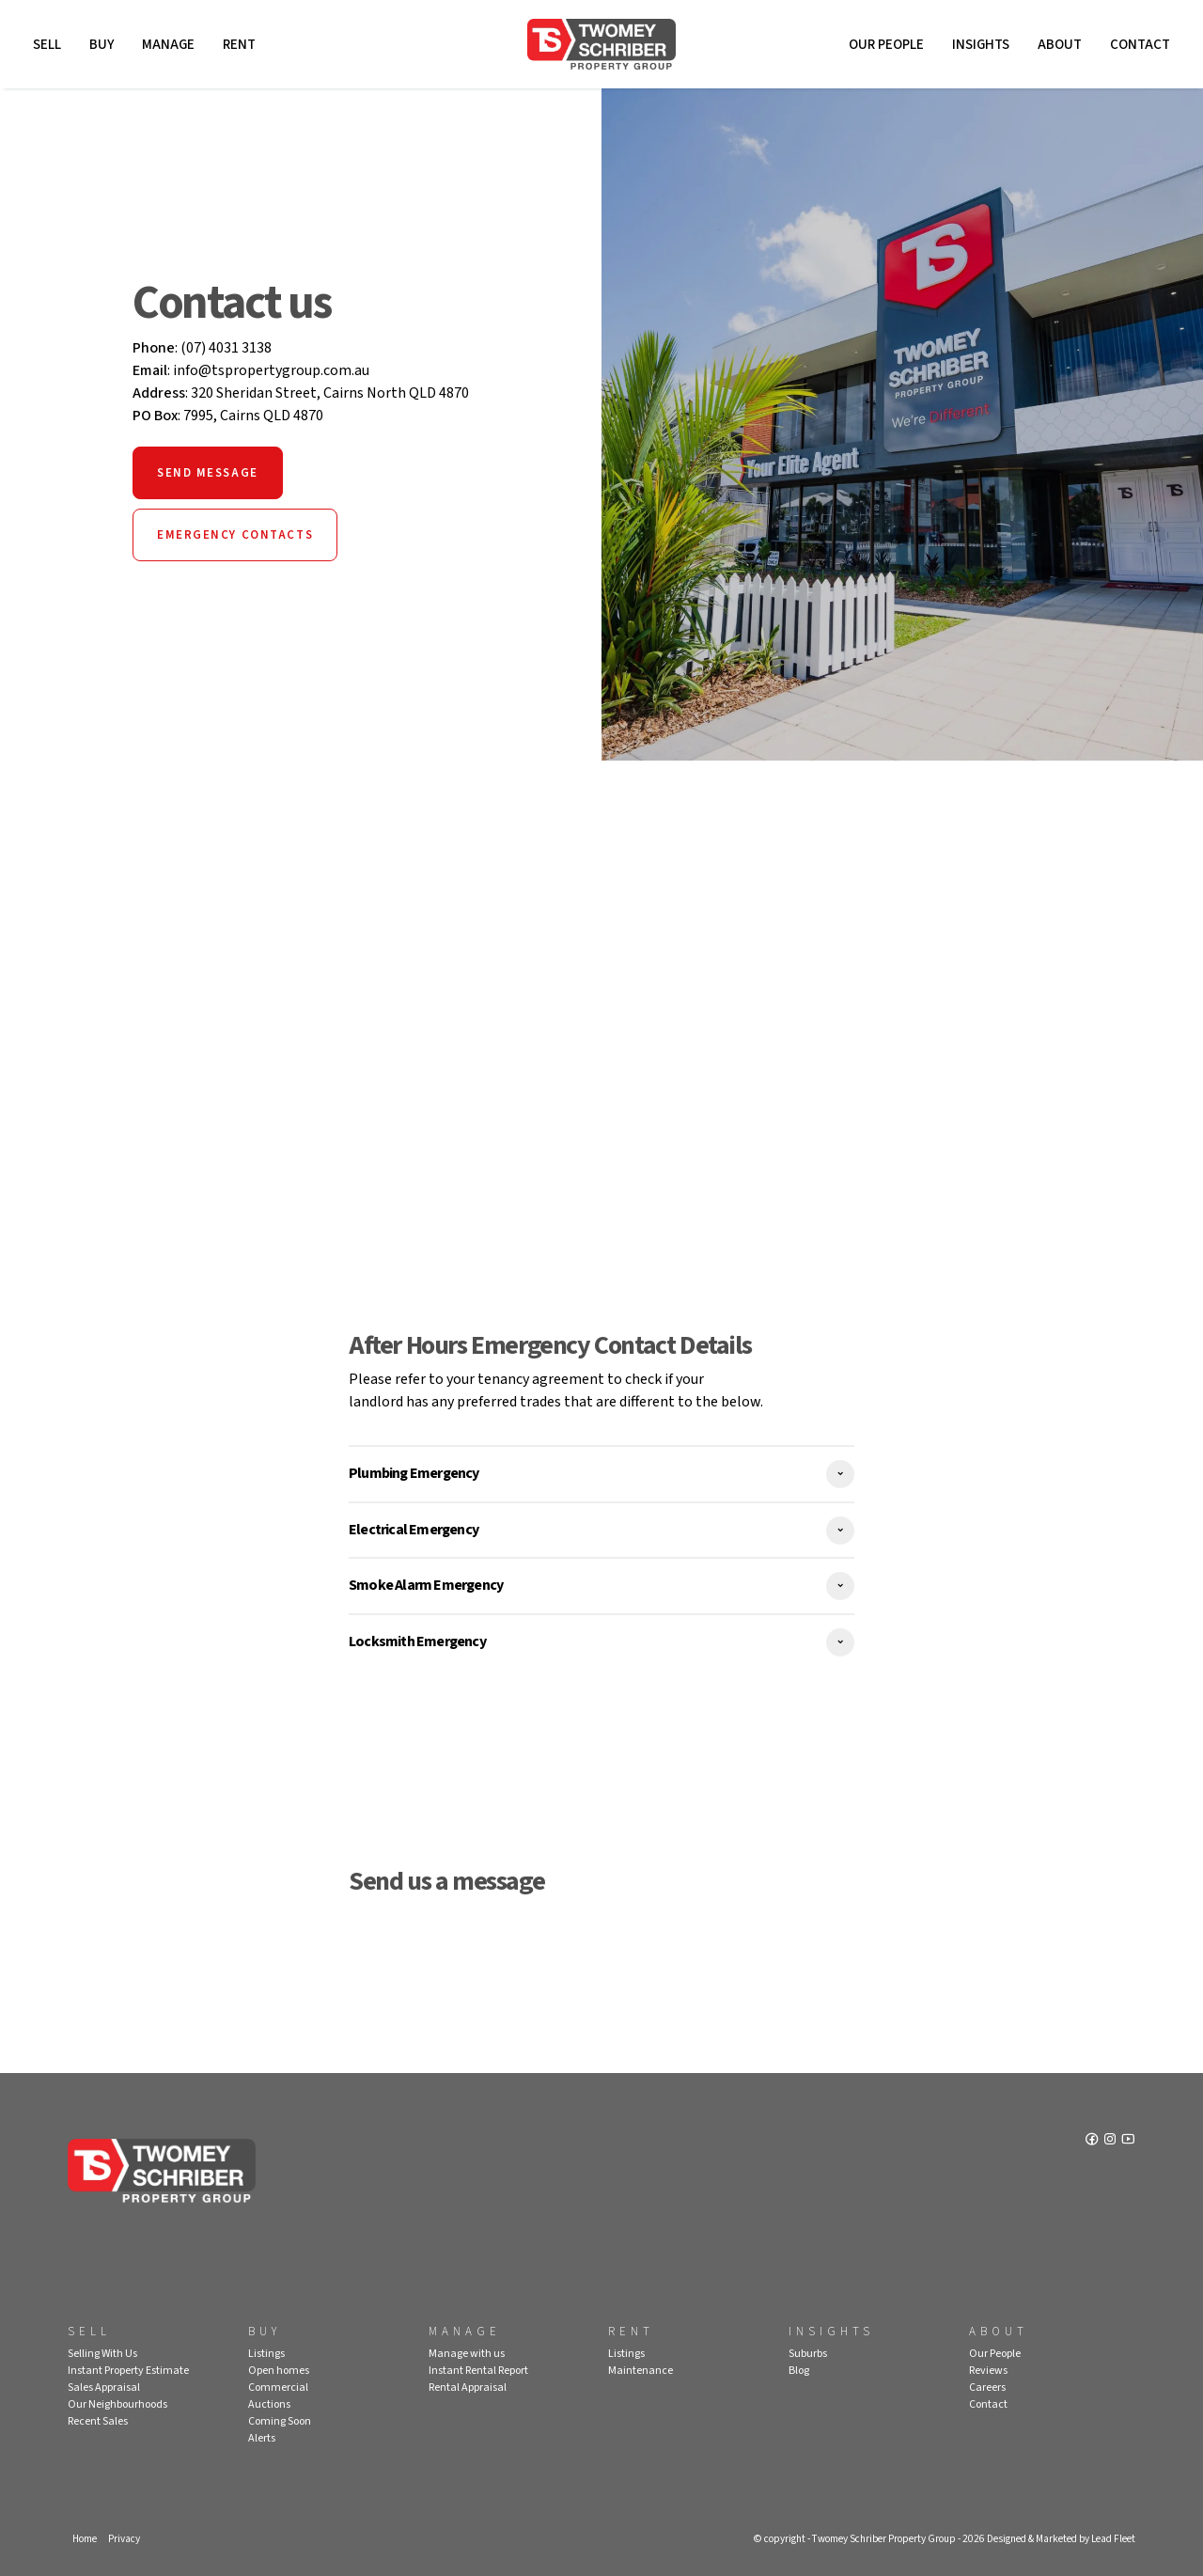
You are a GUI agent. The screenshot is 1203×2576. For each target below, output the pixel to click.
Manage (168, 45)
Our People (886, 45)
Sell (47, 45)
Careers (987, 2387)
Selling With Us (102, 2354)
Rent (239, 45)
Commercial (278, 2387)
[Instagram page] (1111, 2140)
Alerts (261, 2438)
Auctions (269, 2404)
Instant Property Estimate (128, 2371)
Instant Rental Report (478, 2371)
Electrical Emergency (413, 1529)
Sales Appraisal (104, 2387)
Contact (1140, 45)
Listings (266, 2354)
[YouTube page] (1127, 2140)
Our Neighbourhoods (117, 2404)
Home (84, 2539)
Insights (980, 45)
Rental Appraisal (468, 2387)
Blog (799, 2371)
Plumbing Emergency (414, 1473)
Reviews (988, 2371)
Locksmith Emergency (417, 1641)
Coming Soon (279, 2421)
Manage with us (467, 2354)
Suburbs (808, 2354)
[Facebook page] (1093, 2140)
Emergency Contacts (235, 534)
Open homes (278, 2371)
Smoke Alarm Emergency (426, 1585)
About (1060, 45)
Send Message (207, 472)
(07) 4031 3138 (226, 348)
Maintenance (640, 2371)
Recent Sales (98, 2421)
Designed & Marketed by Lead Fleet (1061, 2539)
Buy (101, 45)
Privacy (124, 2539)
